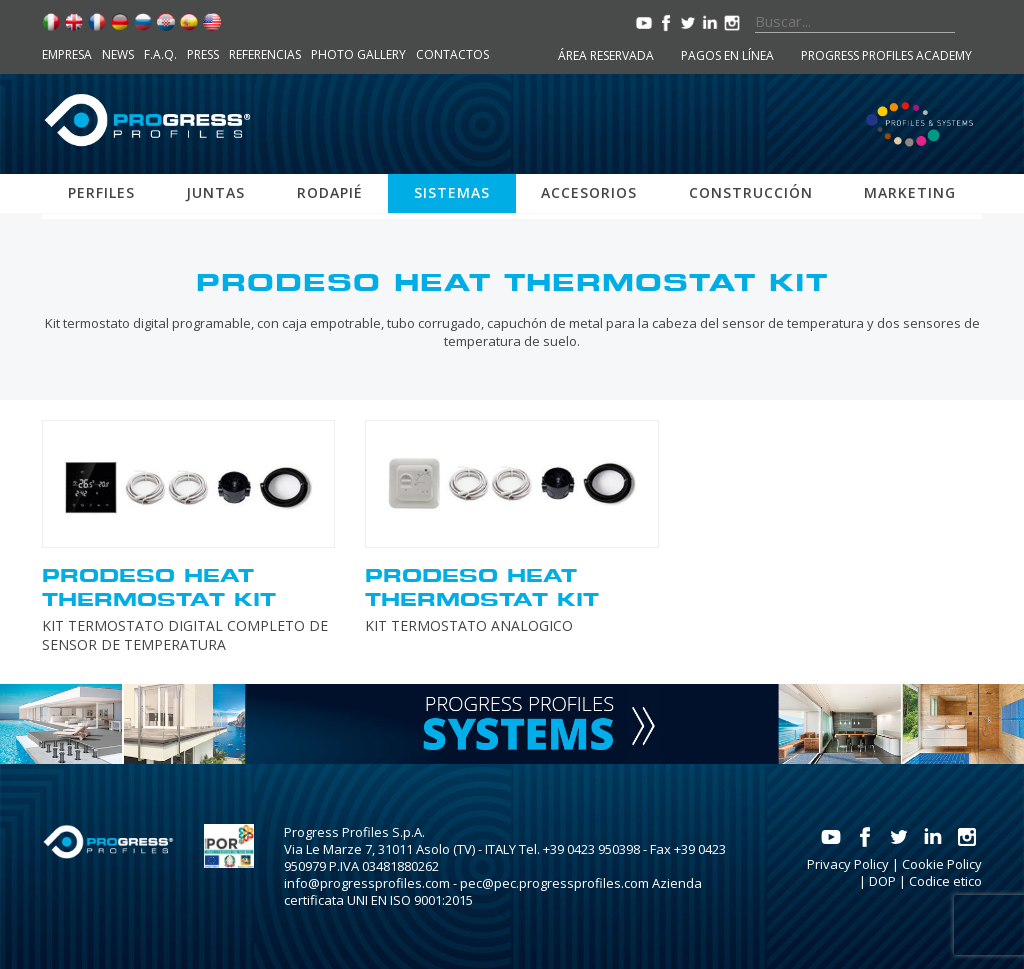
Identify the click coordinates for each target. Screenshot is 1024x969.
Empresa (67, 54)
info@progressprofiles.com (367, 883)
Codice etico (945, 881)
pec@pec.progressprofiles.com (554, 883)
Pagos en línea (727, 55)
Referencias (265, 54)
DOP (882, 881)
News (118, 54)
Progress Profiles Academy (886, 55)
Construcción (751, 192)
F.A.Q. (160, 54)
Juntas (215, 192)
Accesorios (589, 192)
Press (203, 54)
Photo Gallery (358, 54)
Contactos (452, 54)
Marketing (910, 192)
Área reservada (606, 55)
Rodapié (330, 192)
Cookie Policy (942, 864)
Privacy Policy (848, 864)
